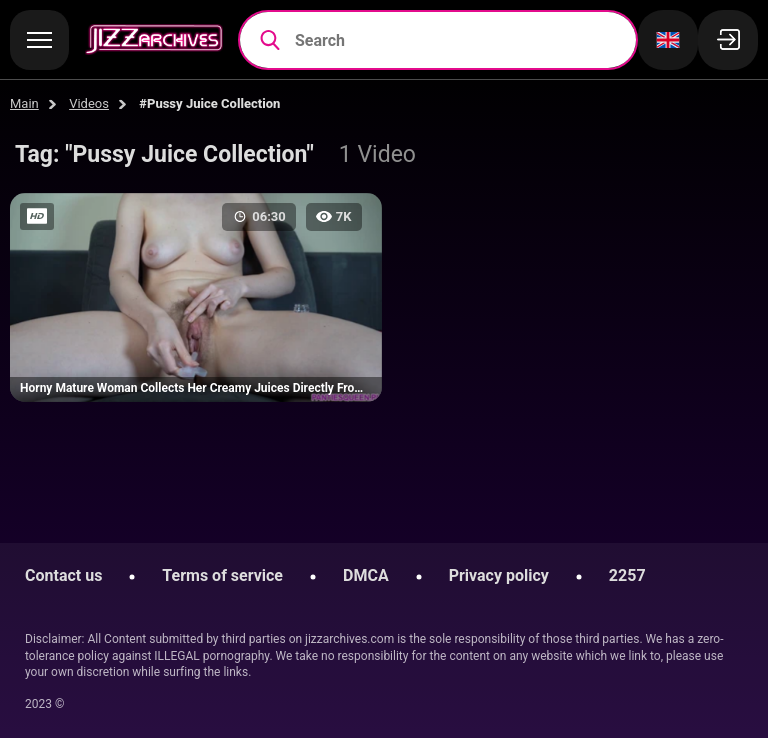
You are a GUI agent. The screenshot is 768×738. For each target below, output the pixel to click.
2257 (627, 575)
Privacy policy (499, 575)
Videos (89, 103)
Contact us (63, 575)
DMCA (366, 575)
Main (24, 103)
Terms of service (222, 575)
